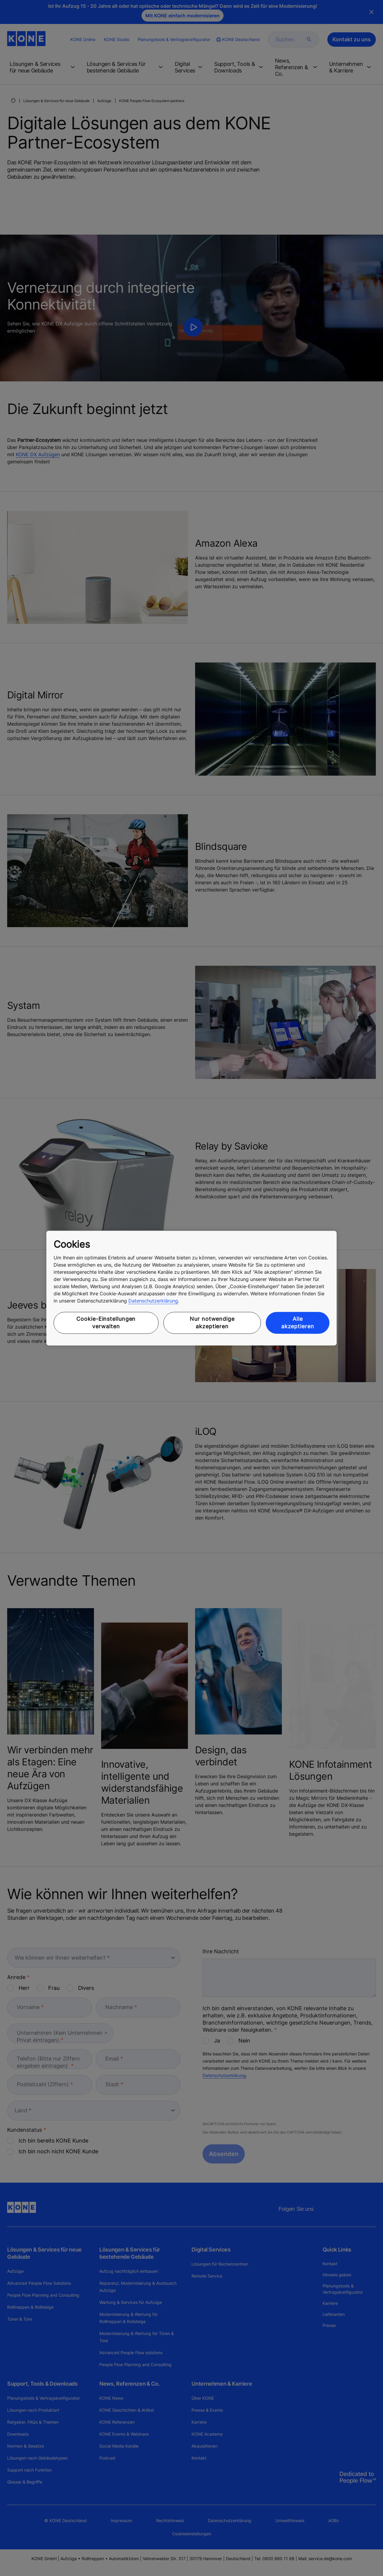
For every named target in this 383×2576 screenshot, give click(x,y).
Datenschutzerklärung (153, 1301)
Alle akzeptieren (297, 1323)
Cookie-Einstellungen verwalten (106, 1323)
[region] (191, 1288)
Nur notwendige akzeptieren (212, 1323)
